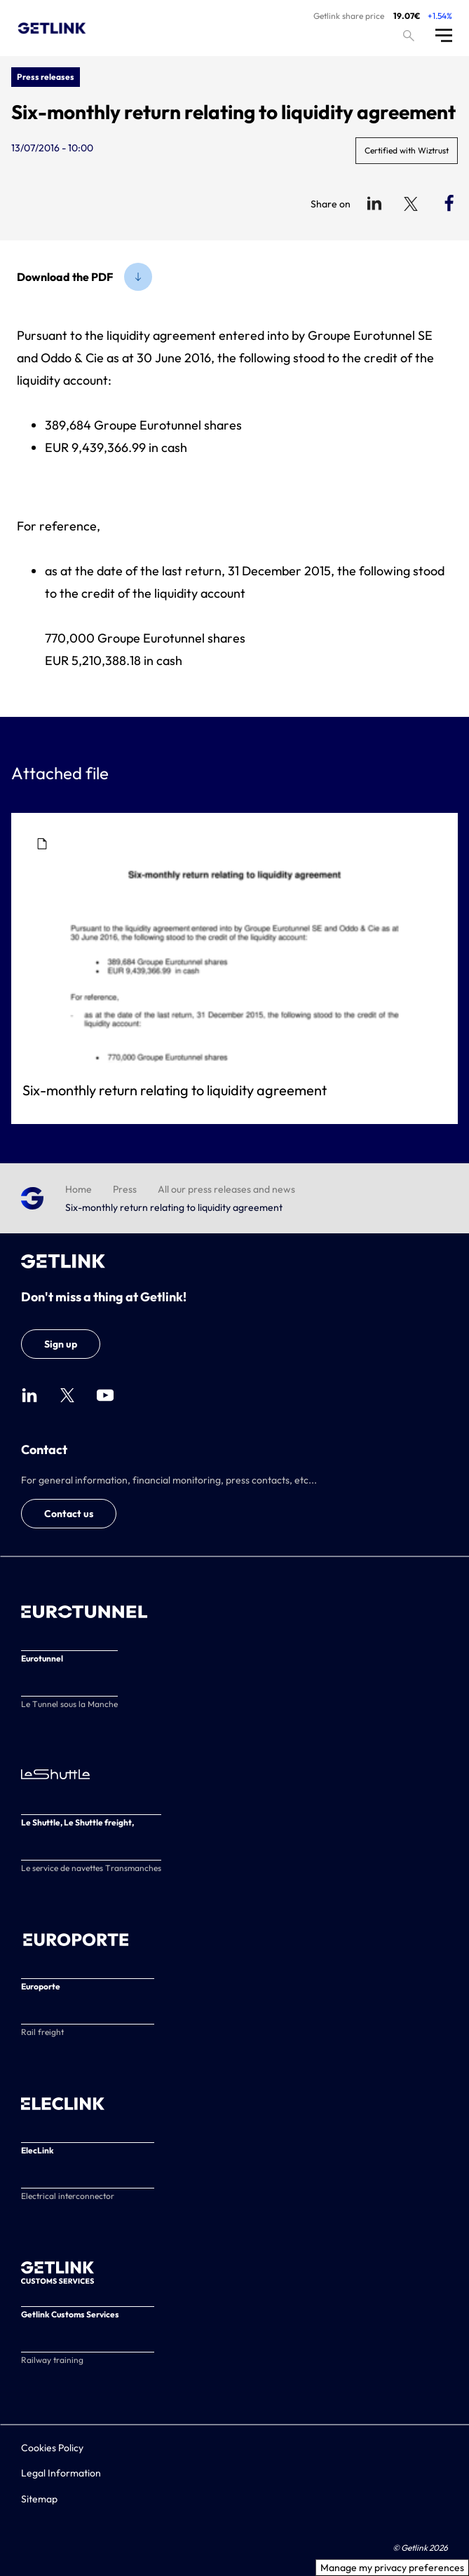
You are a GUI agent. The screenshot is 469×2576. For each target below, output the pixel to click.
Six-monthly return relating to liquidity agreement (174, 1090)
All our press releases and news (226, 1189)
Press (125, 1189)
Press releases (45, 76)
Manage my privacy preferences (392, 2567)
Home (78, 1189)
